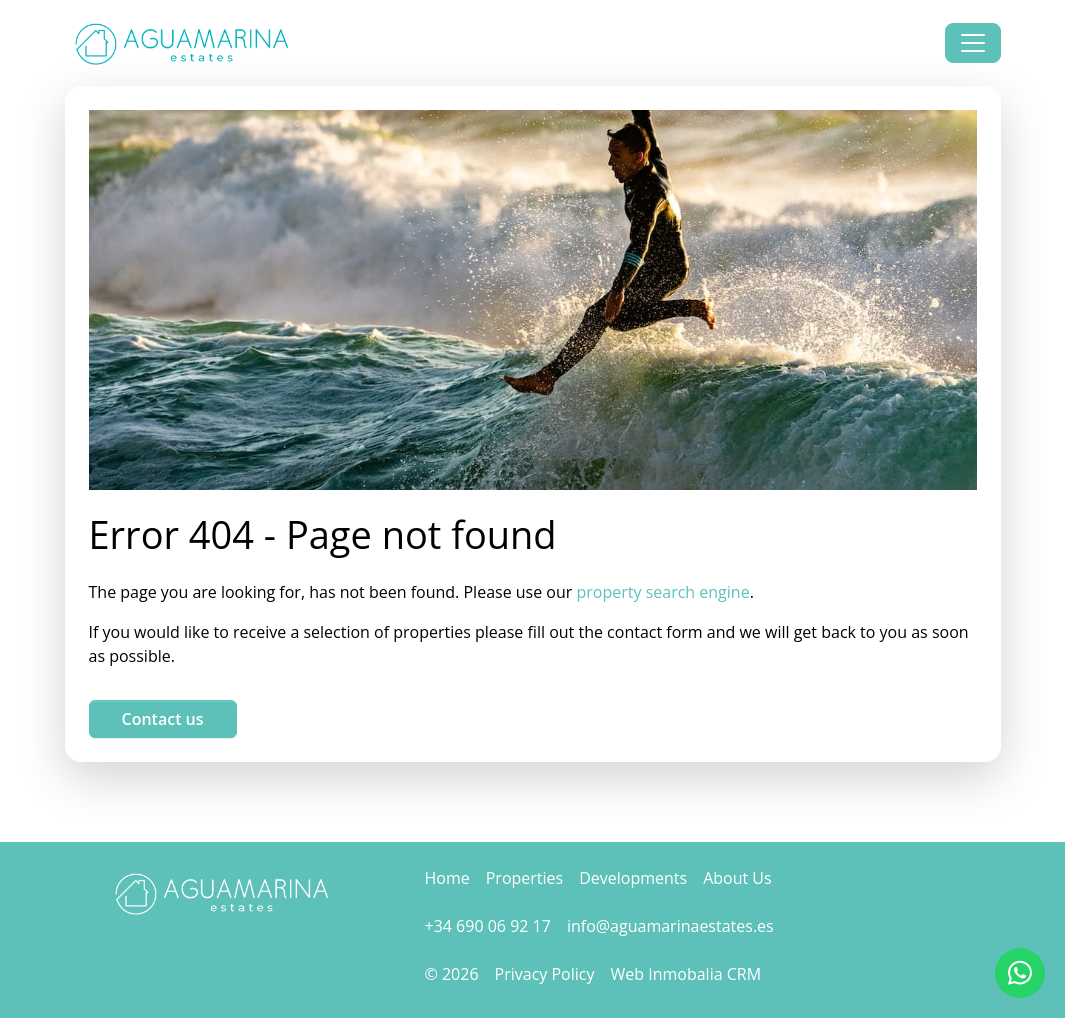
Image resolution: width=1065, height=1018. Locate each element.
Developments (633, 878)
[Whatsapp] (1020, 973)
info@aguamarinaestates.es (670, 926)
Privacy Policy (545, 974)
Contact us (163, 719)
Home (447, 878)
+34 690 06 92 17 (488, 926)
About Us (737, 878)
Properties (524, 878)
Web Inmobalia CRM (686, 974)
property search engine (663, 592)
